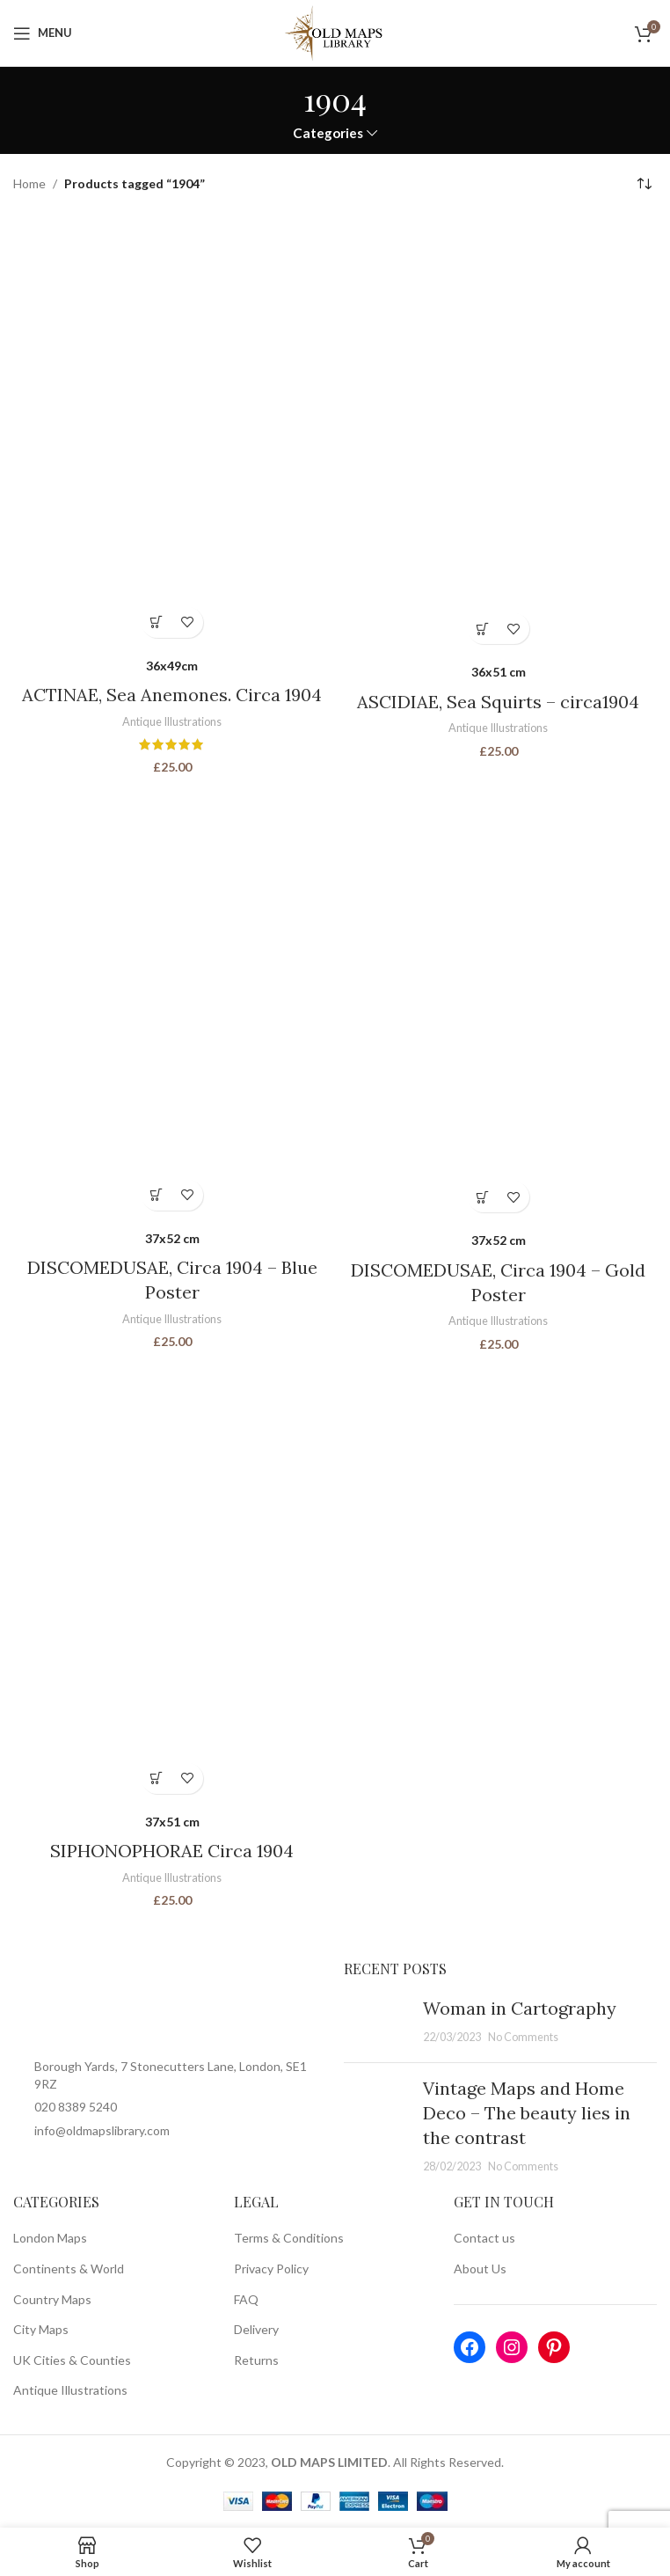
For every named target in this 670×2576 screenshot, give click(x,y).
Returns (256, 2359)
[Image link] (169, 2001)
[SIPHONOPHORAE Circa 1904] (172, 1580)
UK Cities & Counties (72, 2359)
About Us (480, 2267)
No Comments (523, 2036)
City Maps (41, 2328)
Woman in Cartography (519, 2007)
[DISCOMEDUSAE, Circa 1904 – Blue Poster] (172, 1000)
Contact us (484, 2236)
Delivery (256, 2328)
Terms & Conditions (289, 2236)
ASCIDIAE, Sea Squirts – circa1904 (498, 702)
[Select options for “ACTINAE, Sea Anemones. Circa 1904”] (157, 622)
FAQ (246, 2298)
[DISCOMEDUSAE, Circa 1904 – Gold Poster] (498, 1002)
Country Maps (52, 2298)
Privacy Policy (271, 2267)
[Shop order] (643, 185)
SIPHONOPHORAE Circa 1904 (172, 1851)
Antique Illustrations (172, 721)
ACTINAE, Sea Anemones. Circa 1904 (172, 695)
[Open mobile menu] (42, 33)
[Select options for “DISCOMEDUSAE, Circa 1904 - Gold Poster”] (483, 1197)
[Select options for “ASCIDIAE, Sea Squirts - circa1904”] (483, 628)
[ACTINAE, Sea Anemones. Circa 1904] (172, 431)
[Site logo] (335, 31)
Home (29, 183)
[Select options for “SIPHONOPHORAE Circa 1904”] (157, 1777)
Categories (328, 133)
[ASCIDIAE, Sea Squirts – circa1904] (498, 435)
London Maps (50, 2236)
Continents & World (68, 2267)
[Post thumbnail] (377, 2021)
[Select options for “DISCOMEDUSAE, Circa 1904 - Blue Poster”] (157, 1195)
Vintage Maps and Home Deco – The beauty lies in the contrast (526, 2112)
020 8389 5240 (75, 2105)
